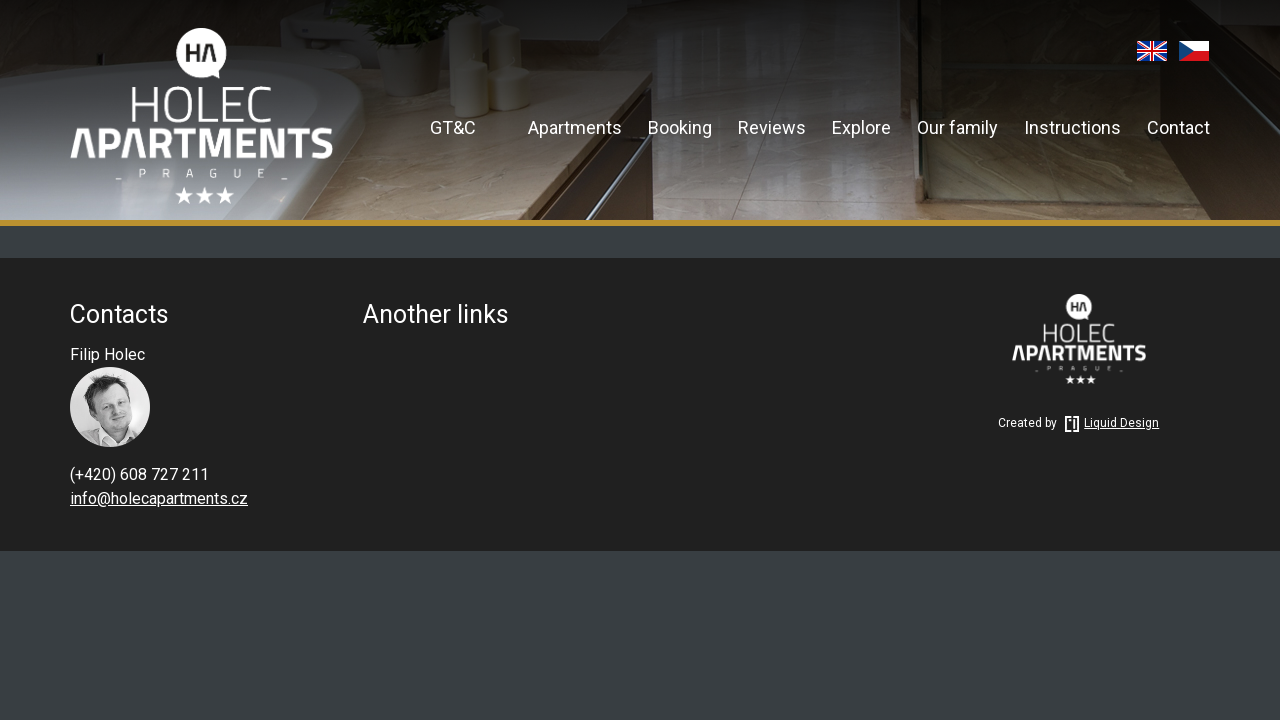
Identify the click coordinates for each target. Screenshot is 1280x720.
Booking (680, 127)
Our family (957, 127)
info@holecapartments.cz (159, 498)
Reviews (772, 127)
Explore (861, 127)
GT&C (453, 127)
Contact (1178, 127)
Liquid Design (1109, 423)
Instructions (1072, 127)
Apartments (575, 127)
